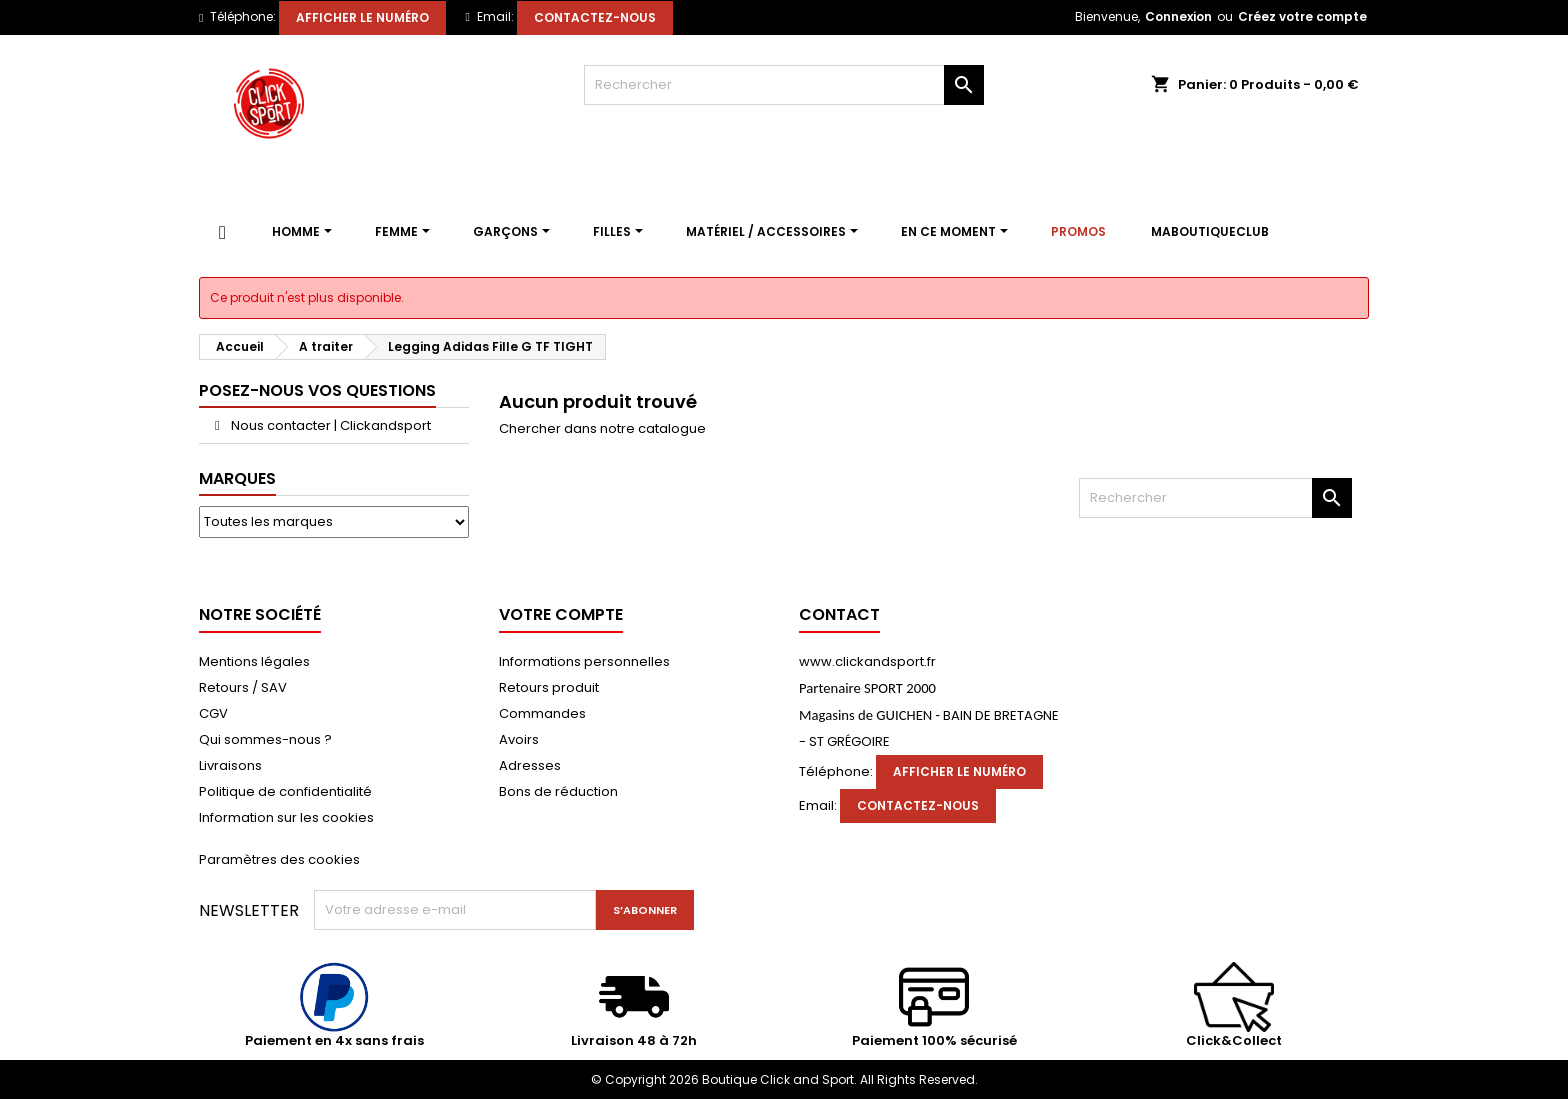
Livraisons (230, 765)
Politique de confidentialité (285, 791)
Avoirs (519, 739)
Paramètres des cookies (279, 859)
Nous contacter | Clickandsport (329, 425)
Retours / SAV (243, 687)
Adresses (530, 765)
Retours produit (549, 687)
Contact (839, 614)
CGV (213, 713)
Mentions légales (254, 661)
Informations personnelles (584, 661)
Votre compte (561, 614)
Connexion (1178, 16)
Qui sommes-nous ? (265, 739)
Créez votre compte (1302, 16)
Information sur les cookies (286, 817)
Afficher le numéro (362, 17)
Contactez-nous (595, 17)
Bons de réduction (558, 791)
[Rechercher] (784, 85)
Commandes (542, 713)
